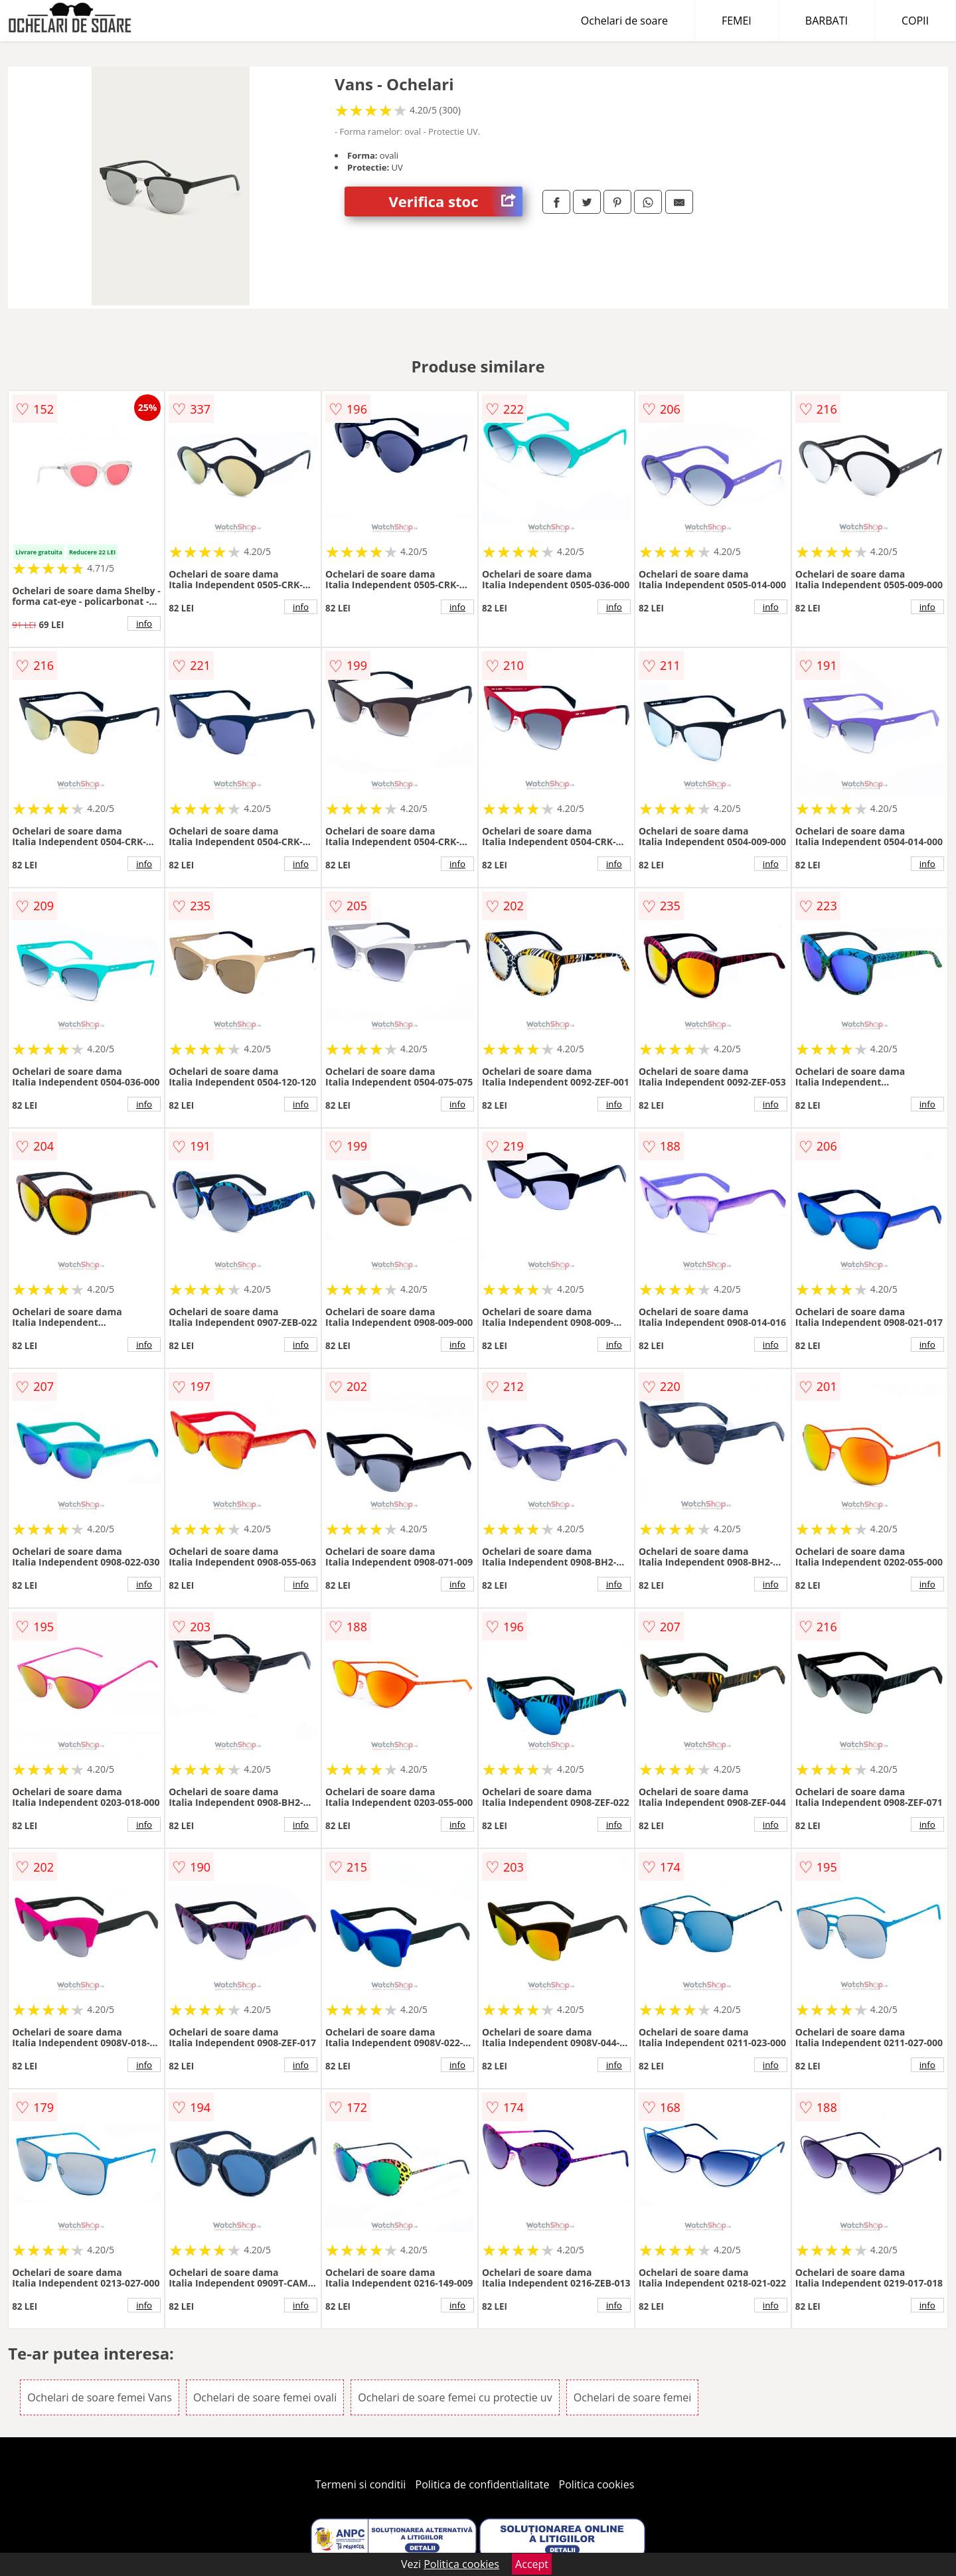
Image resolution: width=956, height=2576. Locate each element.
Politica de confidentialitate (483, 2484)
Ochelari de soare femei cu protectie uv (455, 2397)
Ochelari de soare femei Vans (99, 2397)
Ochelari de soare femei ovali (265, 2397)
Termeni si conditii (360, 2484)
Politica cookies (597, 2484)
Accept (531, 2564)
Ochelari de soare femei (633, 2397)
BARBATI (826, 20)
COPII (915, 20)
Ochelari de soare (624, 20)
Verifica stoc (455, 201)
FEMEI (737, 20)
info (144, 623)
